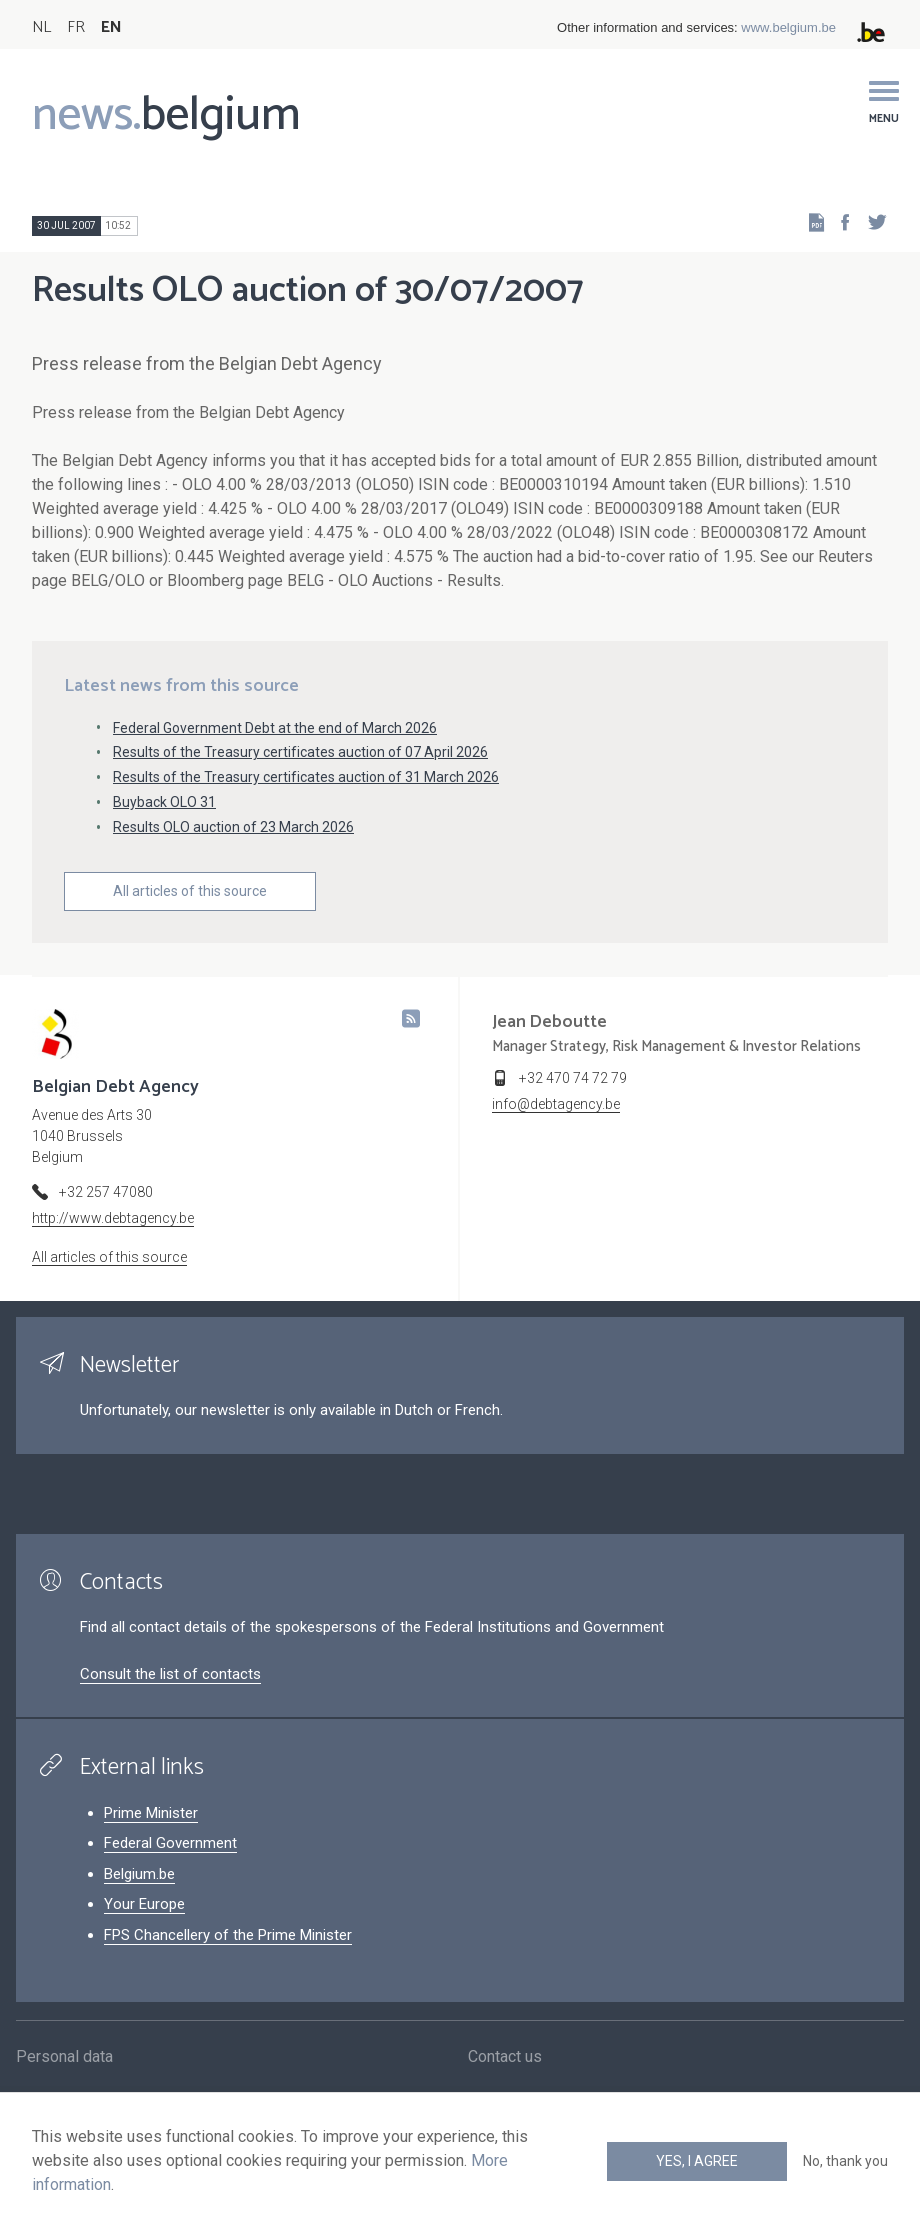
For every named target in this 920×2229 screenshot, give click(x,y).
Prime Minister (151, 1813)
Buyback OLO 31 (164, 802)
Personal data (64, 2064)
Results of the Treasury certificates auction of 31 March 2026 (306, 777)
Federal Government (170, 1843)
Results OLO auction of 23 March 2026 (233, 827)
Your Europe (144, 1904)
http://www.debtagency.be (113, 1218)
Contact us (505, 2064)
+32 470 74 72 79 (573, 1078)
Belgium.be (139, 1874)
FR (76, 27)
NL (41, 27)
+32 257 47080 (106, 1192)
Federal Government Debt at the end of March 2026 (275, 728)
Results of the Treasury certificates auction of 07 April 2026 (300, 752)
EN (111, 27)
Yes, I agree (697, 2161)
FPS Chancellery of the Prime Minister (228, 1935)
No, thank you (845, 2161)
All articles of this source (190, 891)
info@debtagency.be (556, 1104)
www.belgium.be (788, 27)
